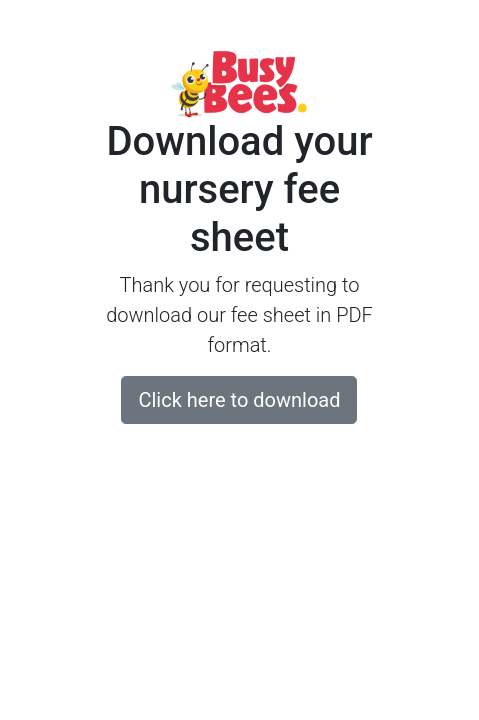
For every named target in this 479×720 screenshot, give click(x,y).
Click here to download (239, 400)
